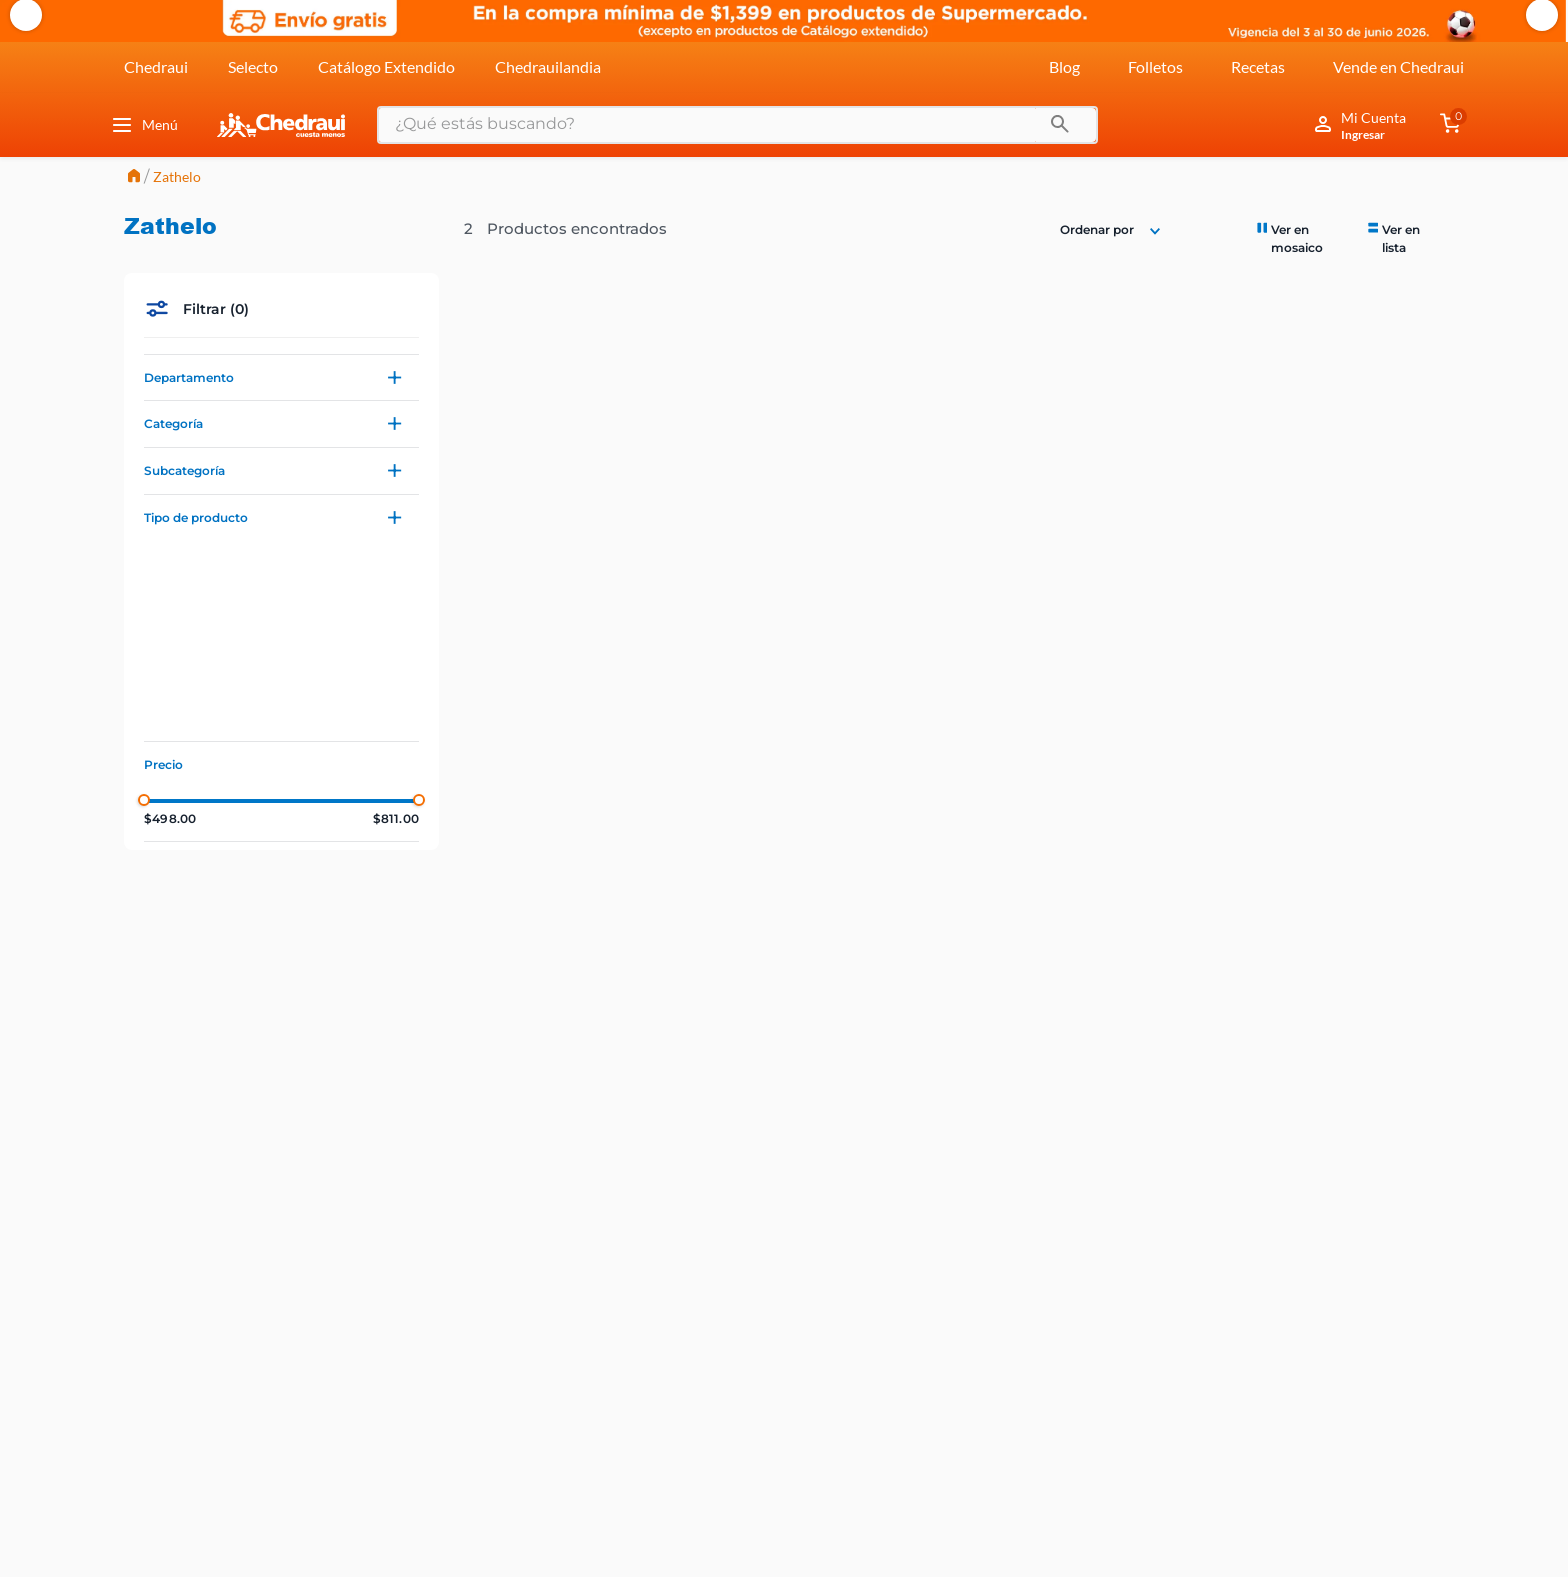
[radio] (1301, 237)
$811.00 (396, 819)
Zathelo (177, 176)
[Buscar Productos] (1060, 125)
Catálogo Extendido (386, 66)
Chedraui (156, 66)
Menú (144, 125)
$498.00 (170, 819)
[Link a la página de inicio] (134, 177)
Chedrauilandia (548, 66)
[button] (281, 378)
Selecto (253, 66)
